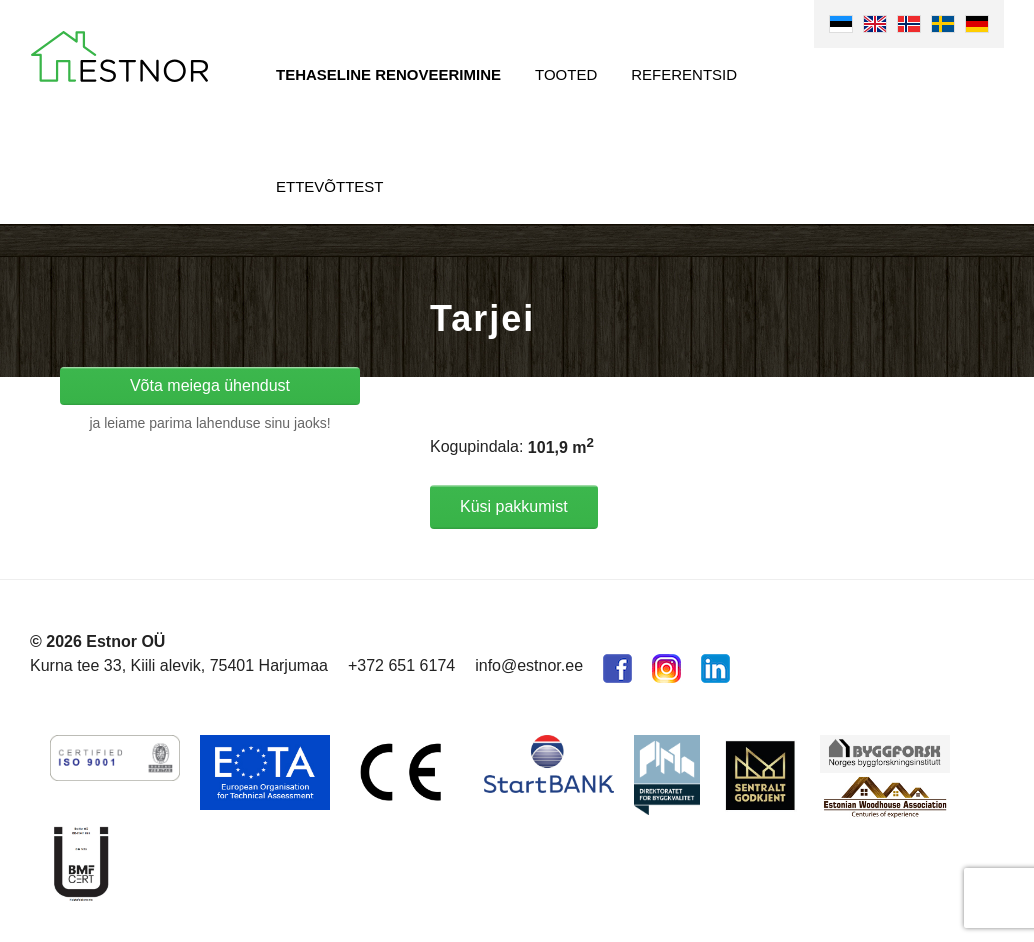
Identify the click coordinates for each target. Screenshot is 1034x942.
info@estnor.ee (529, 665)
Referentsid (684, 74)
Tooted (566, 74)
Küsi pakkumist (514, 506)
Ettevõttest (330, 186)
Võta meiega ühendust (210, 385)
